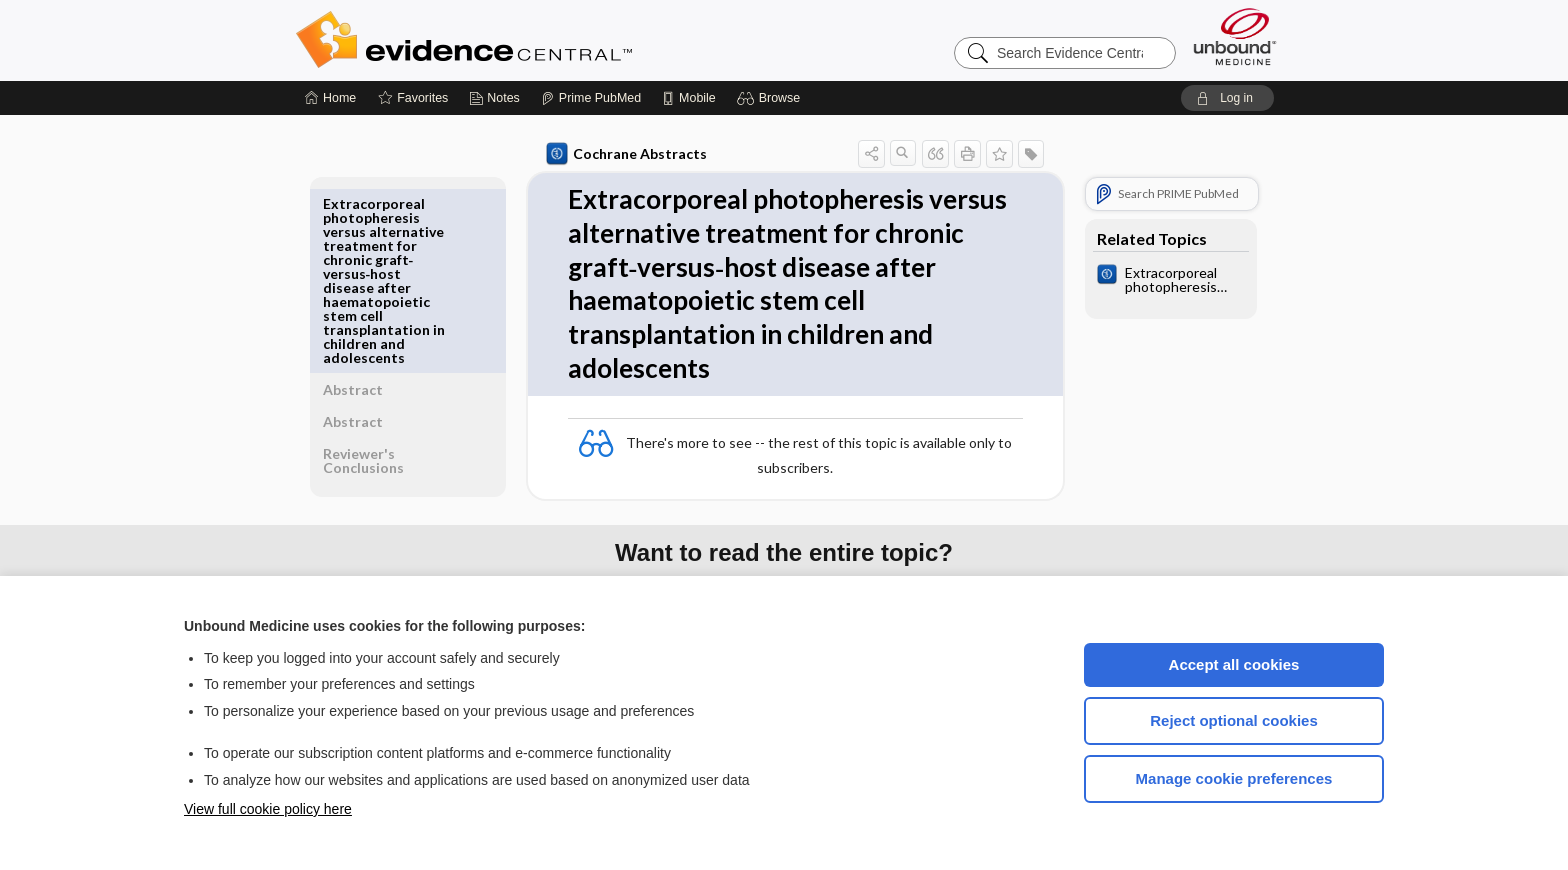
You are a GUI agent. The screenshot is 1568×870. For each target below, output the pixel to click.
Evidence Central (544, 40)
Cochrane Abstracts (623, 154)
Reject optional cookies (1234, 720)
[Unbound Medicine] (1235, 36)
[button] (771, 98)
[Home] (330, 98)
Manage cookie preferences (1234, 778)
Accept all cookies (1234, 664)
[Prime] (591, 98)
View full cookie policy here (268, 809)
